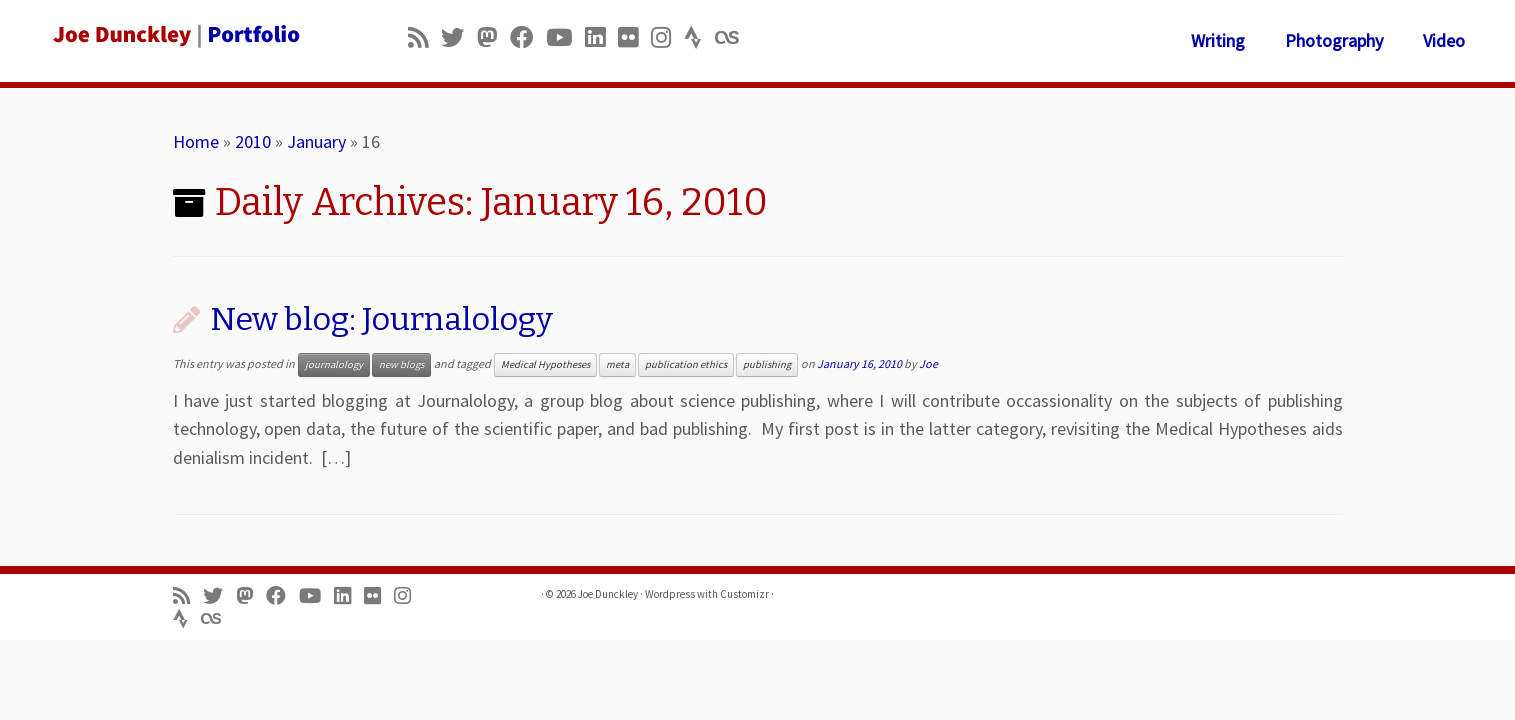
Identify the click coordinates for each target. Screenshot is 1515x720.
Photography (1334, 40)
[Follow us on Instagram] (667, 37)
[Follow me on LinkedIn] (601, 37)
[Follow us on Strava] (699, 37)
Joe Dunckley (608, 594)
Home (196, 141)
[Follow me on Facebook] (528, 37)
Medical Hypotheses (545, 364)
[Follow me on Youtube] (565, 37)
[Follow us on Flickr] (634, 37)
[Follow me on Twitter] (459, 37)
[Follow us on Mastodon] (493, 37)
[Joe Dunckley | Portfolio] (175, 35)
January (316, 141)
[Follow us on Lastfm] (733, 37)
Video (1444, 40)
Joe (928, 363)
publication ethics (686, 364)
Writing (1218, 40)
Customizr (744, 594)
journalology (334, 364)
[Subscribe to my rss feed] (424, 37)
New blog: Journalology (381, 319)
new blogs (401, 364)
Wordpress (670, 594)
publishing (767, 364)
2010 (253, 141)
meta (617, 364)
